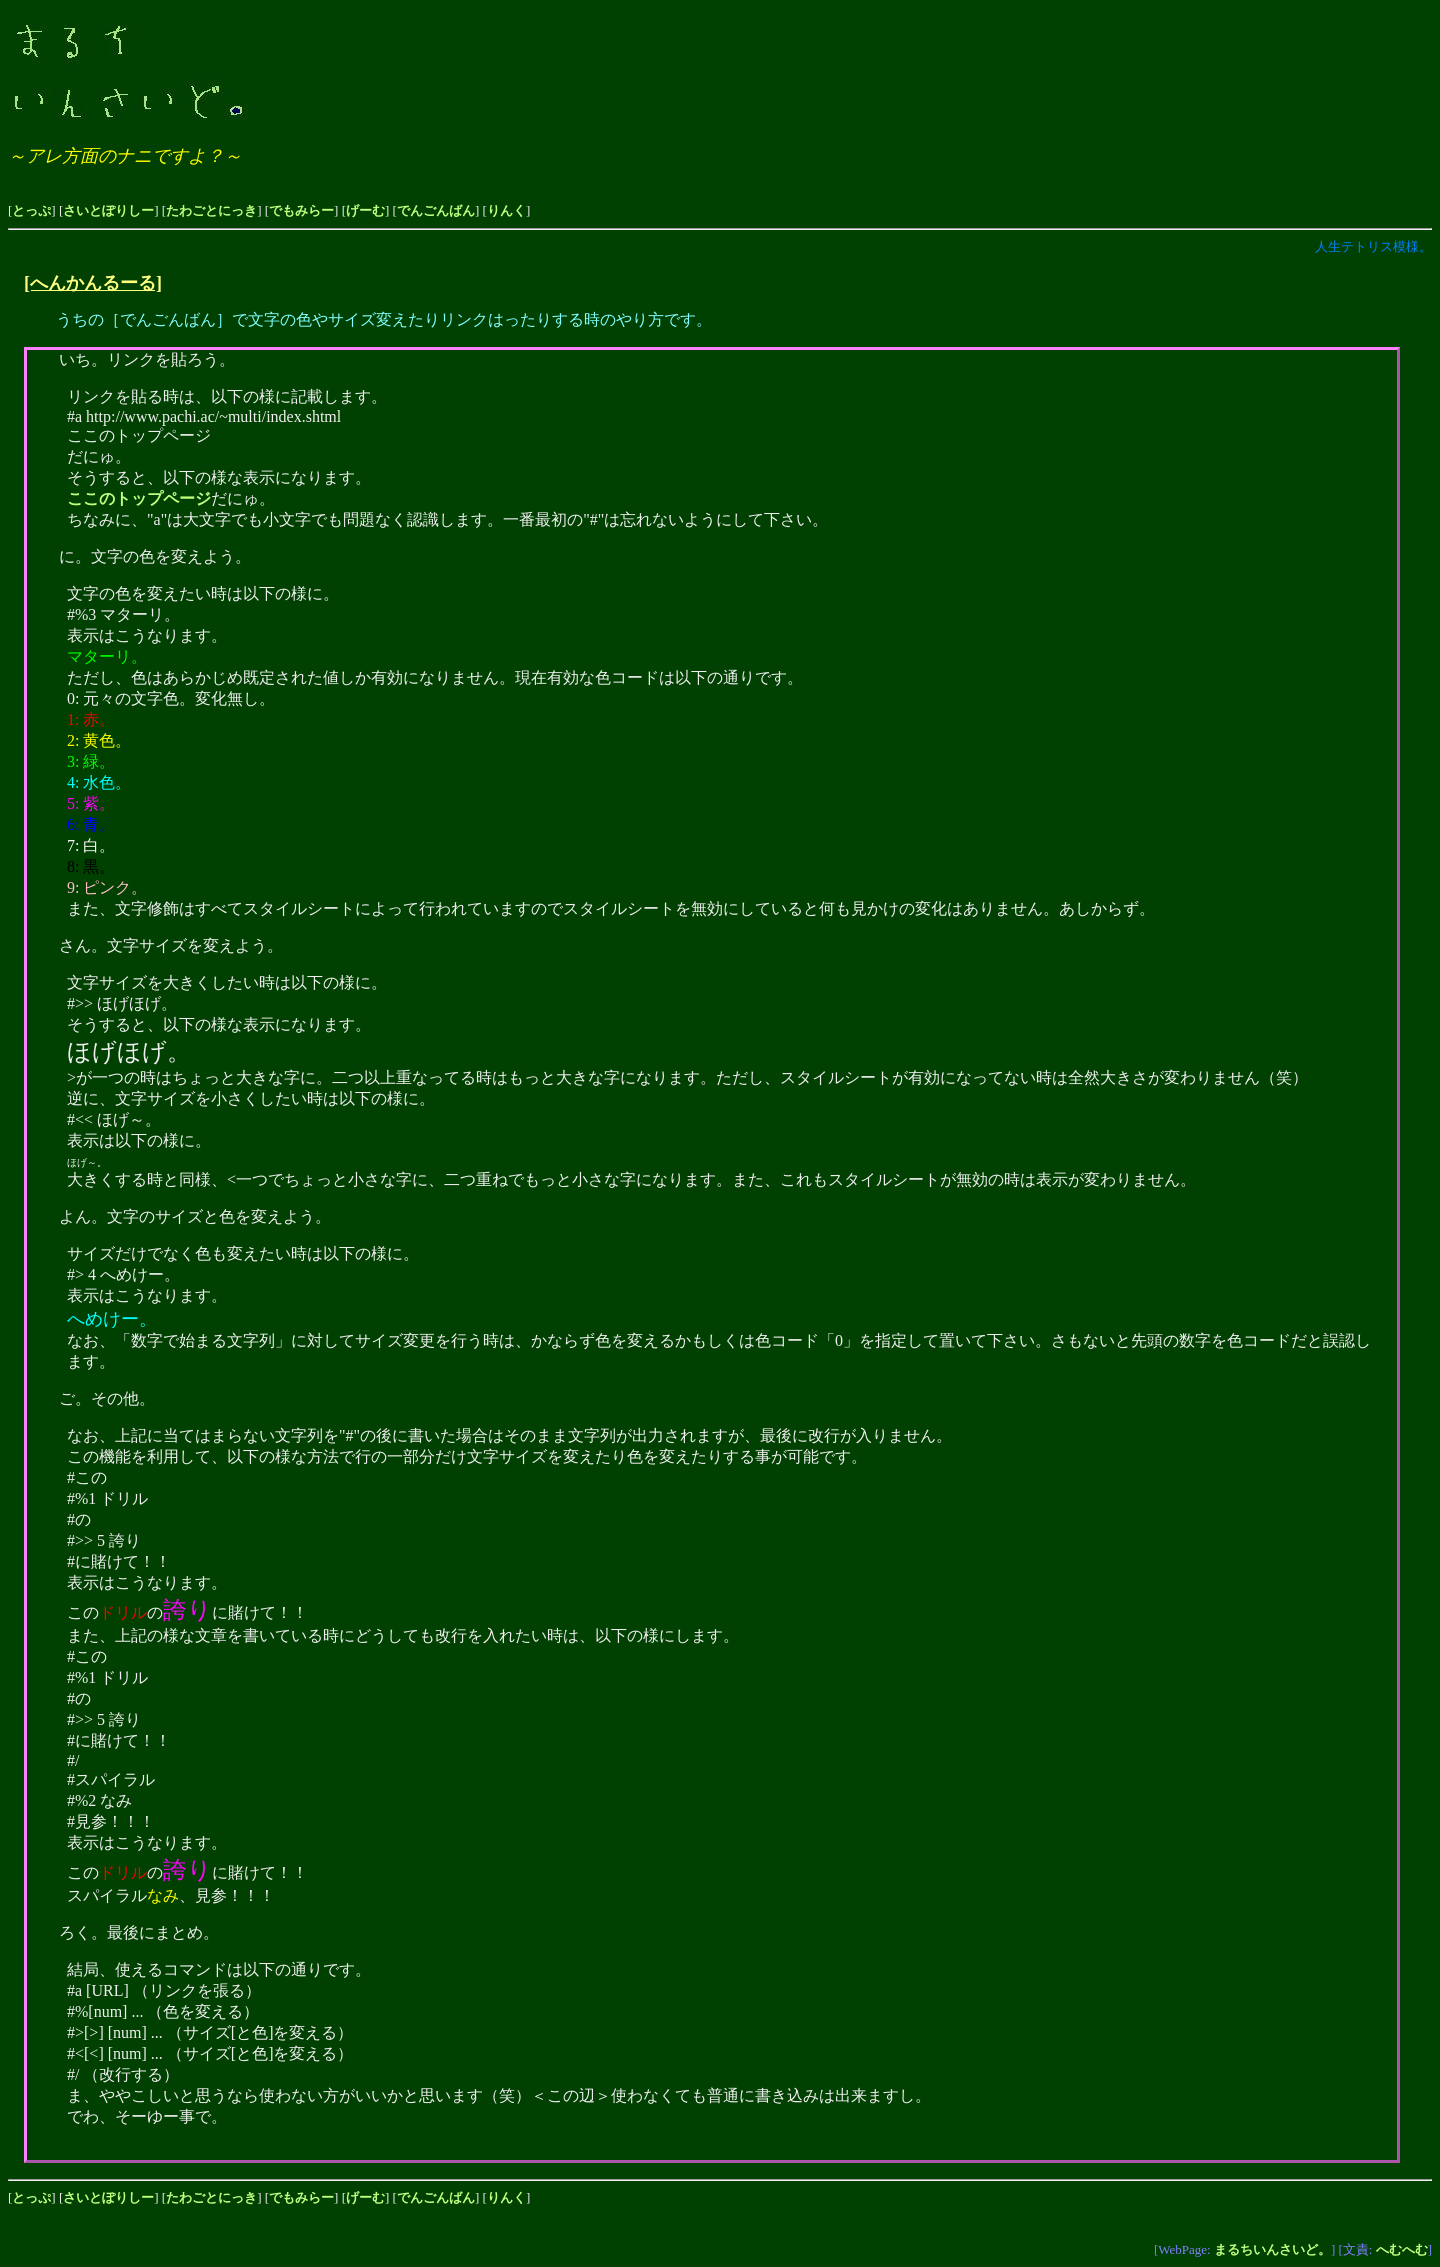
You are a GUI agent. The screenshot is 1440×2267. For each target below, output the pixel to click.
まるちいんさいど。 (1272, 2249)
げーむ (365, 210)
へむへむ (1402, 2249)
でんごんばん (436, 210)
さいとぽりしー (108, 210)
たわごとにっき (211, 210)
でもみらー (301, 210)
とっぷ (31, 210)
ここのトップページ (139, 498)
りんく (506, 210)
